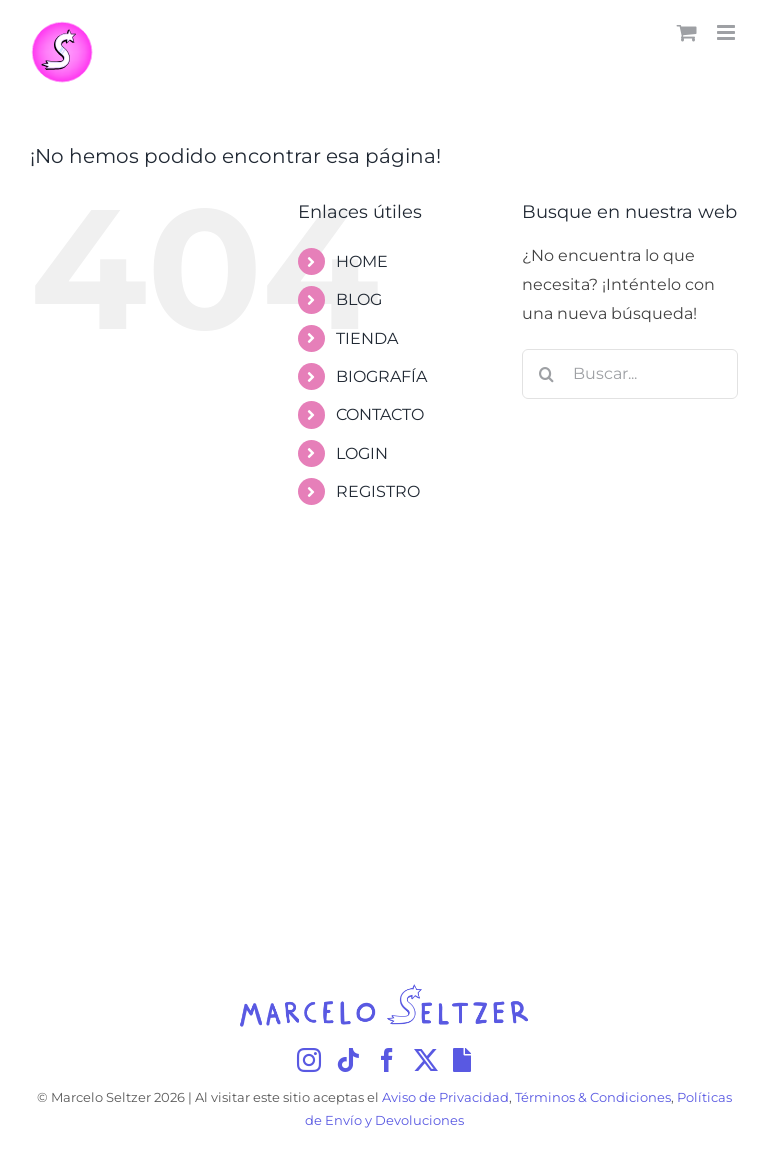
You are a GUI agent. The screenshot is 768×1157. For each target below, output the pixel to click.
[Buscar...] (630, 374)
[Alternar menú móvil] (727, 32)
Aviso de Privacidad (445, 1097)
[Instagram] (309, 1060)
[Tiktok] (348, 1060)
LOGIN (362, 453)
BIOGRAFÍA (381, 376)
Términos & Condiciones (593, 1097)
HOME (362, 261)
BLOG (359, 299)
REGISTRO (378, 491)
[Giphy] (462, 1060)
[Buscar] (547, 374)
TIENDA (367, 338)
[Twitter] (426, 1060)
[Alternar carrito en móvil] (687, 32)
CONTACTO (380, 414)
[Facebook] (387, 1060)
